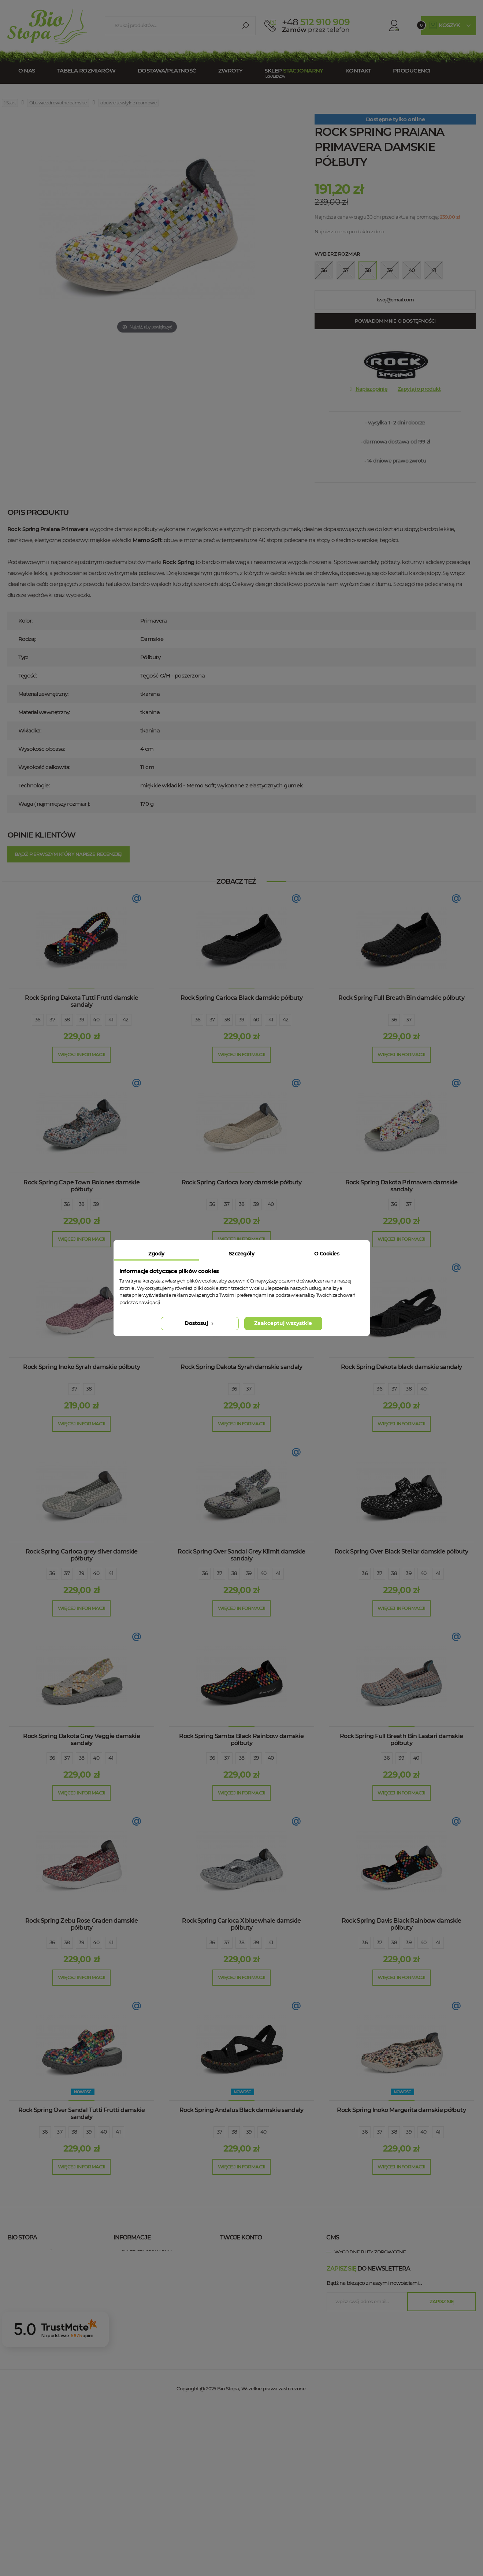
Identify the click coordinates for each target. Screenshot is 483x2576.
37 (52, 1019)
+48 (59, 2279)
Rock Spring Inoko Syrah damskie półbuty (81, 1366)
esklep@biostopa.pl (30, 2290)
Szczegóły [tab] (241, 1253)
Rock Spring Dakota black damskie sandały (401, 1366)
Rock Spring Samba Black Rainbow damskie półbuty (241, 1740)
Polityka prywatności (150, 2285)
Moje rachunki (247, 2263)
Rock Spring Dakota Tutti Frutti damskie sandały (81, 1001)
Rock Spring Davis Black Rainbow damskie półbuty (401, 1924)
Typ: (23, 657)
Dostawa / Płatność (148, 2318)
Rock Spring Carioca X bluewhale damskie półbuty (241, 1924)
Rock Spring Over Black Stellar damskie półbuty (401, 1551)
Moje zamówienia (251, 2252)
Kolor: (25, 620)
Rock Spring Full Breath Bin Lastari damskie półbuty (401, 1740)
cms (332, 2237)
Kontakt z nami (141, 2263)
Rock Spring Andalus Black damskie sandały (241, 2110)
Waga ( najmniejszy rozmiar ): (54, 803)
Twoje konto (241, 2237)
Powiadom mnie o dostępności (395, 321)
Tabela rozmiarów (86, 70)
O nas (26, 70)
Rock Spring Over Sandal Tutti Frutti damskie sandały (81, 2113)
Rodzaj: (27, 638)
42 (126, 1019)
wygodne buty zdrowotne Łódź (377, 2307)
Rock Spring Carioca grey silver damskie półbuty (82, 1555)
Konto (384, 25)
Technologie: (33, 785)
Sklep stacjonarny (146, 2252)
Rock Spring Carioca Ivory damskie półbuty (242, 1182)
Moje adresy (244, 2274)
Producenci (411, 70)
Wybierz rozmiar (337, 254)
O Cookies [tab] (326, 1253)
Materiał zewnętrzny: (43, 693)
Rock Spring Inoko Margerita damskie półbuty (401, 2110)
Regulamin (135, 2274)
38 (67, 1019)
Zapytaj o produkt (419, 389)
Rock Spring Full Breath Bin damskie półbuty (401, 997)
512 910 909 (316, 21)
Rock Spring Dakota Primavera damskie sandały (401, 1186)
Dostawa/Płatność (167, 70)
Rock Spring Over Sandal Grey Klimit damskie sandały (241, 1555)
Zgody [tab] (156, 1253)
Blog (127, 2329)
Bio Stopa (21, 2305)
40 (96, 1019)
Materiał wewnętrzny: (44, 712)
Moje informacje (250, 2285)
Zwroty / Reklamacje (148, 2307)
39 (82, 1019)
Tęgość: (27, 675)
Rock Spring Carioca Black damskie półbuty (242, 997)
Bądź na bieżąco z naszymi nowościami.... (374, 2452)
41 (110, 1019)
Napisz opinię (371, 389)
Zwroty (230, 70)
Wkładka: (29, 730)
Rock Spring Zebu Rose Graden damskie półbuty (81, 1924)
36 (38, 1019)
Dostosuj (200, 1323)
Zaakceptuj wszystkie (283, 1323)
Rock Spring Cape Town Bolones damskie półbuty (81, 1186)
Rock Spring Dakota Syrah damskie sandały (241, 1366)
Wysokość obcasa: (41, 748)
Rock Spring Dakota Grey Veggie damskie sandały (81, 1740)
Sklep (293, 70)
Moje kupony (244, 2296)
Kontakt (358, 70)
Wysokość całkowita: (44, 767)
